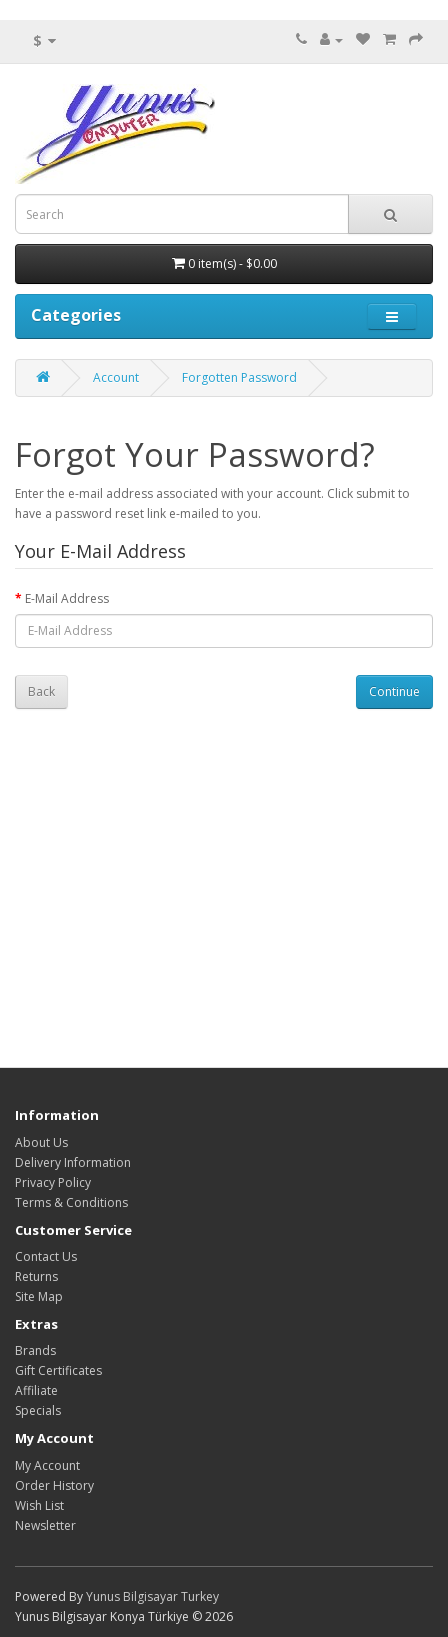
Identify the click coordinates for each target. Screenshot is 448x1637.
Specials (38, 1410)
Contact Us (46, 1256)
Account (116, 377)
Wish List (39, 1505)
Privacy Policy (53, 1182)
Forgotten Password (239, 377)
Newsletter (45, 1525)
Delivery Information (73, 1162)
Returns (36, 1276)
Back (41, 691)
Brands (35, 1350)
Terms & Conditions (71, 1202)
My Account (47, 1465)
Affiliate (36, 1390)
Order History (54, 1485)
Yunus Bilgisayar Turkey (152, 1596)
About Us (41, 1142)
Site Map (39, 1296)
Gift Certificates (58, 1370)
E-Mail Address (67, 598)
